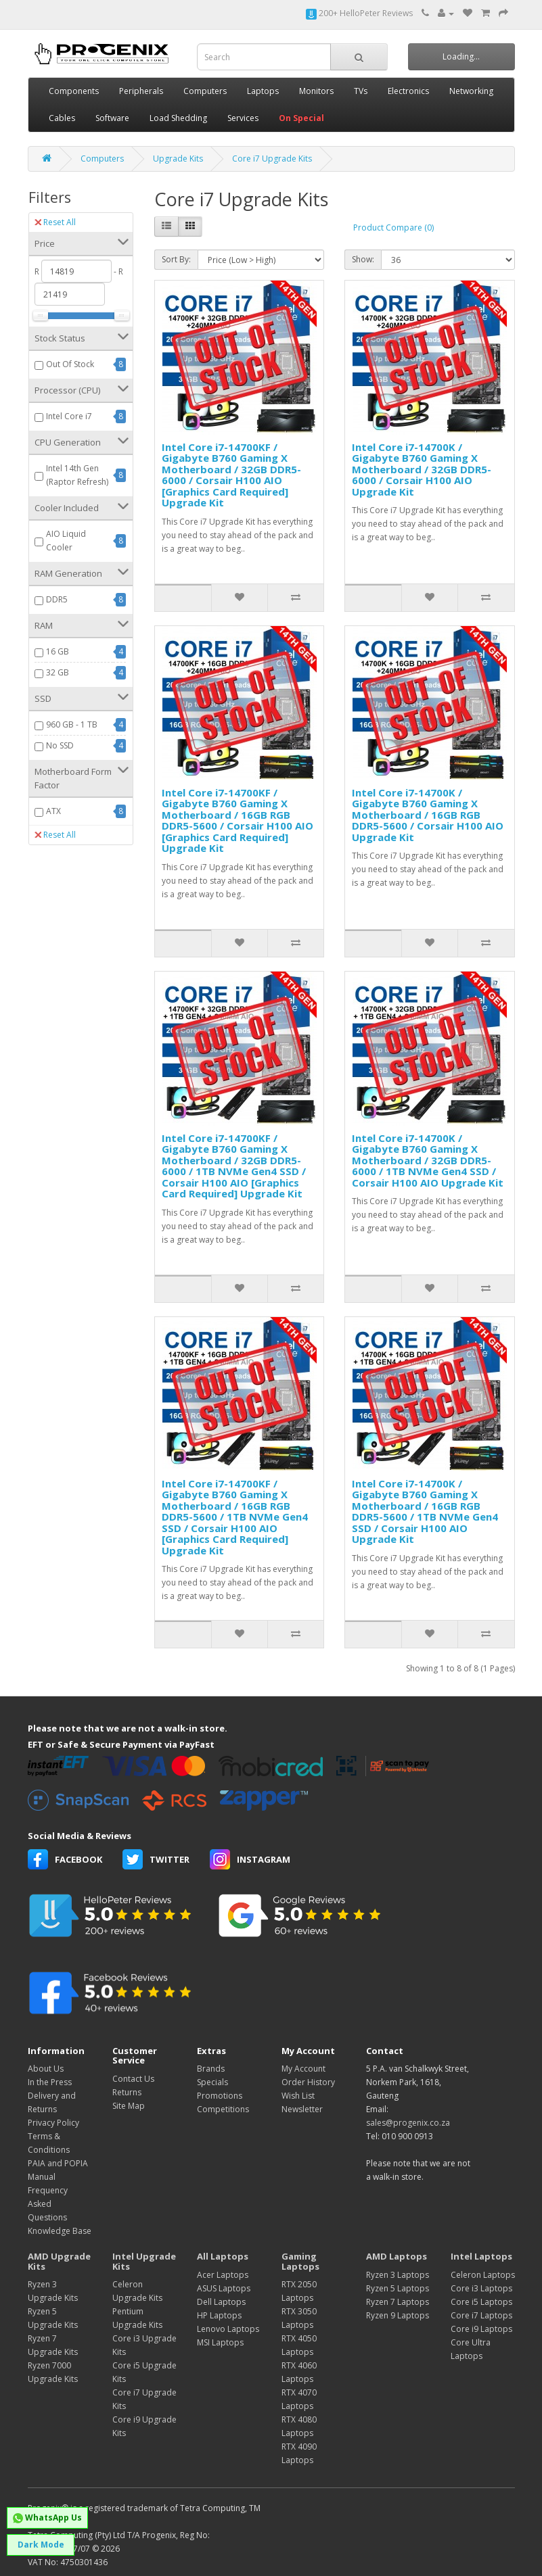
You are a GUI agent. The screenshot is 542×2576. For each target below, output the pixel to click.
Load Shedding (178, 118)
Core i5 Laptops (481, 2302)
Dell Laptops (221, 2302)
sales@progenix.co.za (408, 2122)
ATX (53, 811)
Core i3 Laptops (481, 2288)
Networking (471, 91)
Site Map (128, 2106)
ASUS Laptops (223, 2288)
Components (74, 91)
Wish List (298, 2095)
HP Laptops (219, 2315)
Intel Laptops (481, 2256)
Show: (363, 259)
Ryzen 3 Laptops (397, 2275)
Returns (126, 2092)
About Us (46, 2068)
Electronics (408, 91)
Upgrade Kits (178, 158)
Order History (308, 2082)
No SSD (60, 745)
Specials (212, 2082)
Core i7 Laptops (481, 2315)
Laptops (263, 91)
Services (242, 118)
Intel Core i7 (69, 416)
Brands (211, 2068)
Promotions (219, 2095)
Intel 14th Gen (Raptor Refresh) (77, 474)
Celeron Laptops (483, 2275)
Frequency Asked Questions (48, 2204)
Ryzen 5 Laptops (397, 2288)
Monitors (316, 91)
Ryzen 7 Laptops (397, 2302)
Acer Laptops (222, 2275)
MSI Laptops (220, 2342)
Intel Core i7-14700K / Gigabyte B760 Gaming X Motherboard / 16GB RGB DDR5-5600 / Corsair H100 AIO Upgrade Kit (427, 815)
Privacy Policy (53, 2122)
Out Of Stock (70, 364)
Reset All (55, 222)
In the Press (50, 2082)
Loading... (461, 56)
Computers (205, 91)
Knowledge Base (59, 2231)
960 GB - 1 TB (71, 724)
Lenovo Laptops (228, 2329)
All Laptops (222, 2256)
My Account (303, 2068)
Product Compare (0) (393, 227)
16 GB (57, 651)
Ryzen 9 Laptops (397, 2315)
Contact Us (133, 2078)
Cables (62, 118)
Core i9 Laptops (481, 2329)
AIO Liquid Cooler (66, 540)
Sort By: (176, 259)
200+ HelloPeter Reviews (359, 13)
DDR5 (57, 599)
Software (112, 118)
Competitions (223, 2109)
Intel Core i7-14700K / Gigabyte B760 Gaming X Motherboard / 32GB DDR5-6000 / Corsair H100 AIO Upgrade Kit (421, 469)
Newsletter (302, 2109)
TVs (360, 91)
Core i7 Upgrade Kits (272, 158)
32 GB (57, 672)
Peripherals (141, 91)
